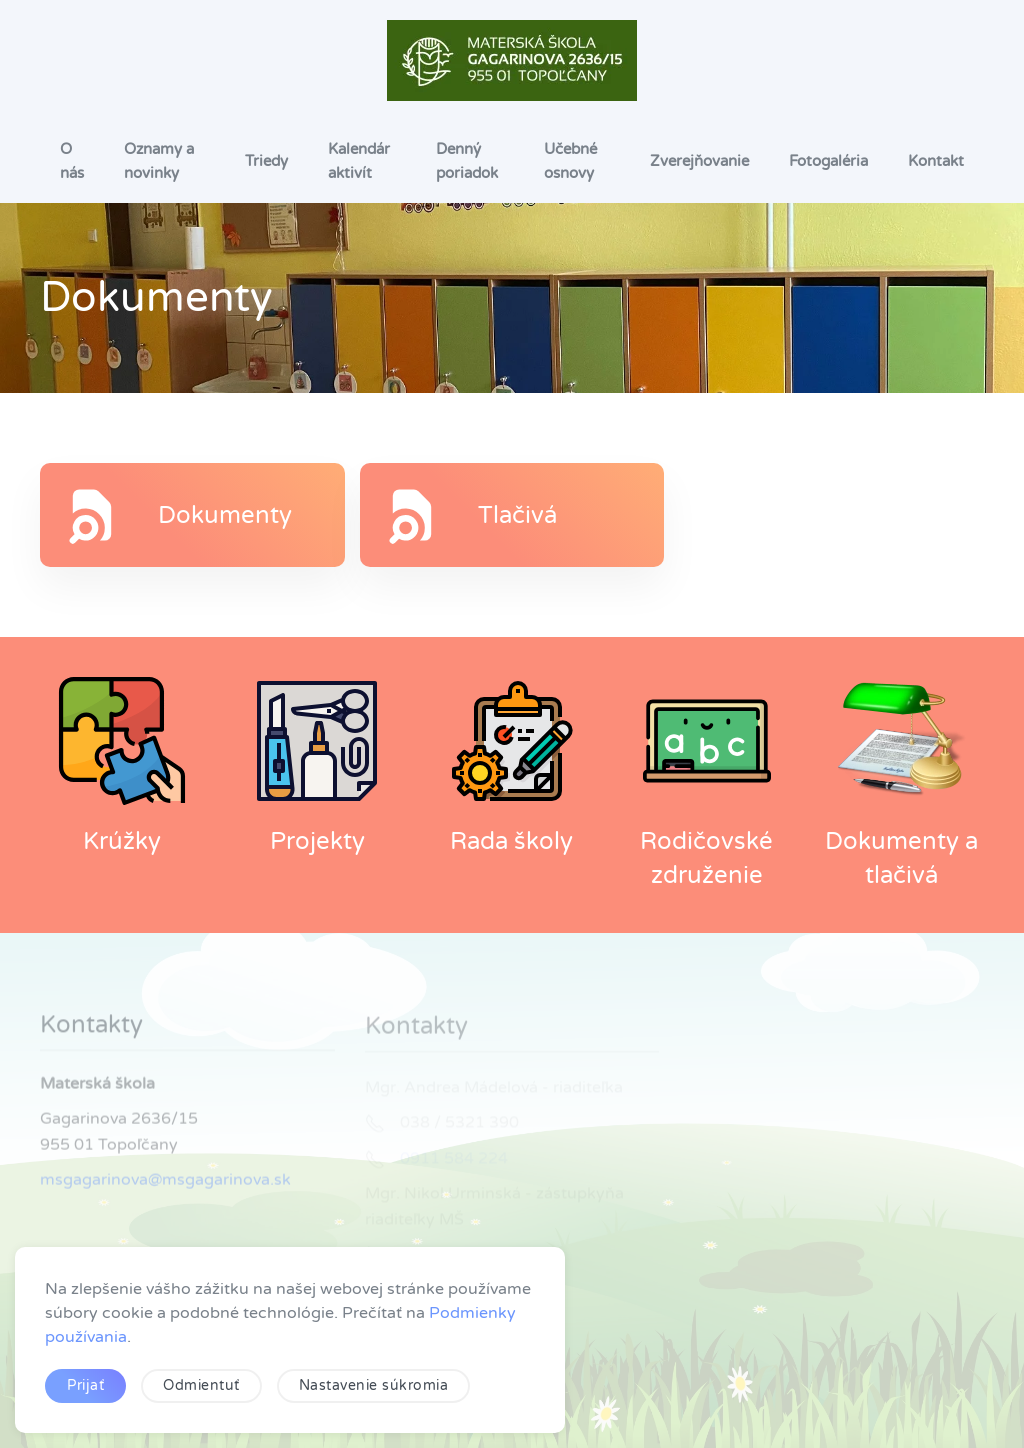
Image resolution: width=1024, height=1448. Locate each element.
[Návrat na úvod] (512, 60)
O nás (72, 161)
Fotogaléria (828, 161)
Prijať (85, 1385)
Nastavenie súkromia (374, 1385)
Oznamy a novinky (159, 161)
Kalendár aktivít (359, 161)
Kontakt (936, 161)
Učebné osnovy (570, 161)
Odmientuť (201, 1385)
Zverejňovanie (699, 161)
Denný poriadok (467, 161)
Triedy (266, 161)
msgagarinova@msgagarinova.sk (165, 1183)
